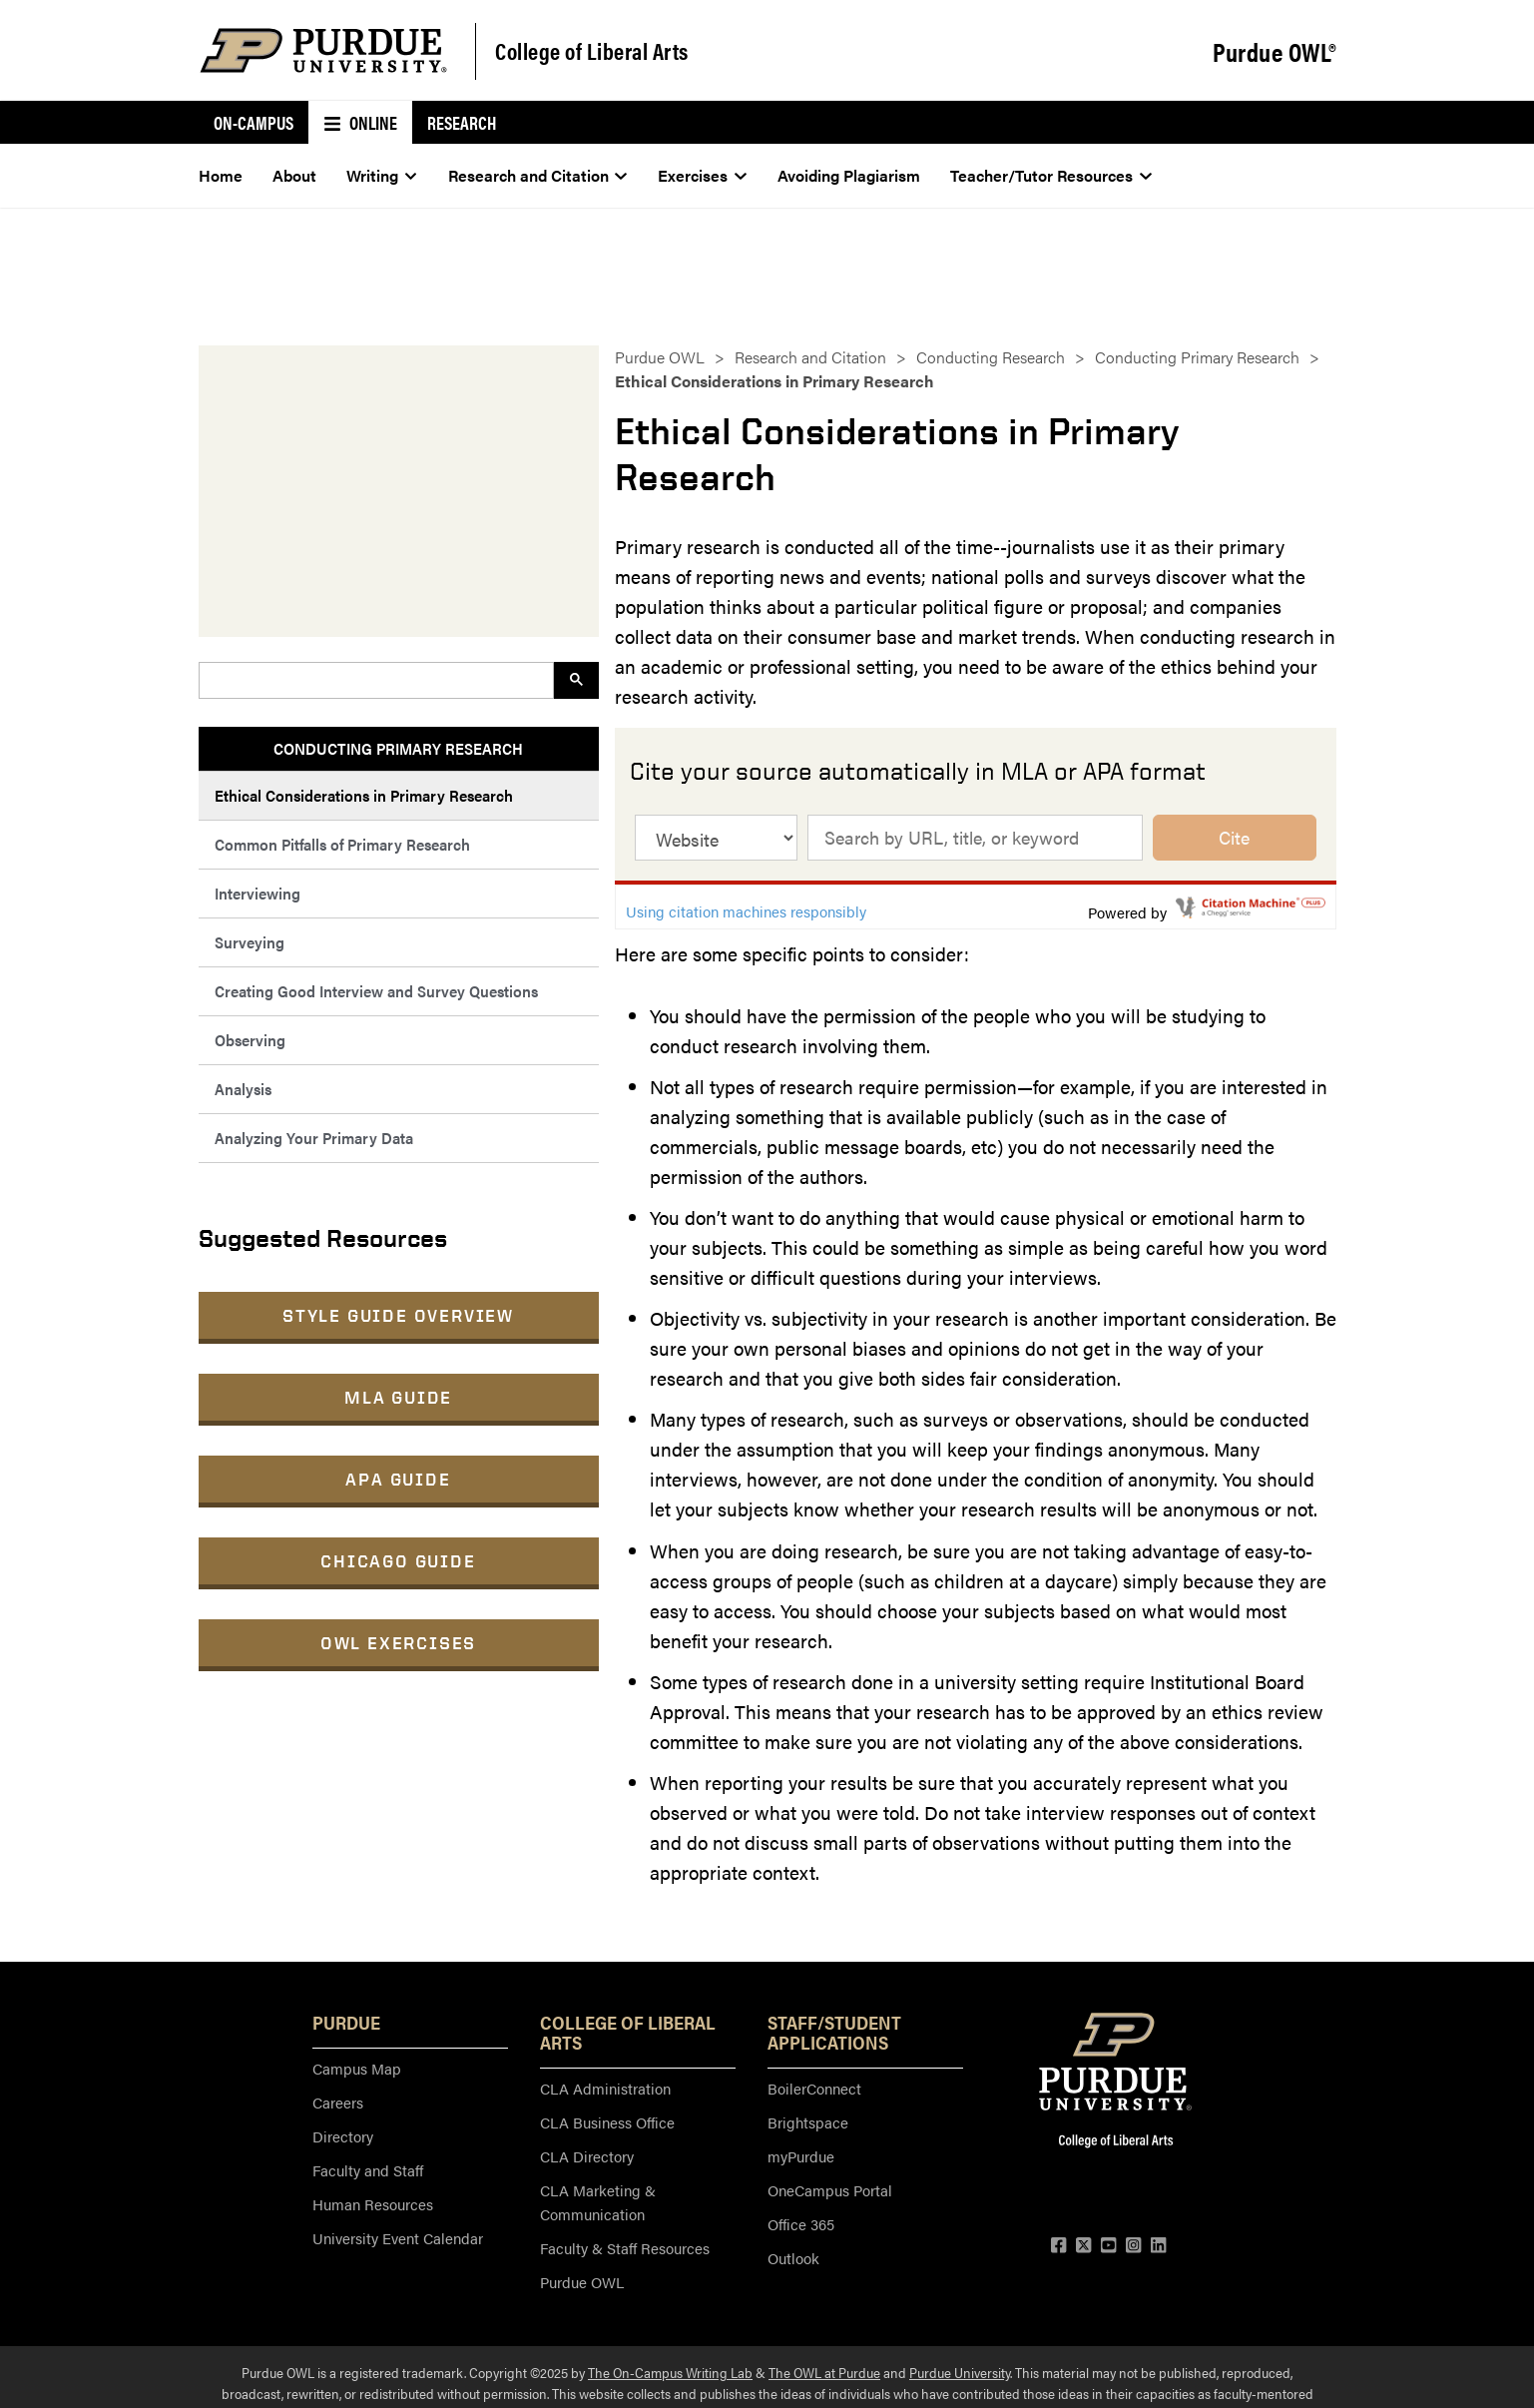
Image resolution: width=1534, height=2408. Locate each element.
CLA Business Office (607, 2121)
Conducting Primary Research (1197, 356)
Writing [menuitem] (381, 175)
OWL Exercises (398, 1642)
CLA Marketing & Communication (598, 2201)
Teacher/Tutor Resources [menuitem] (1051, 175)
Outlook (793, 2257)
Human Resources (372, 2203)
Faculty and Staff (367, 2169)
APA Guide (397, 1479)
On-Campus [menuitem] (253, 122)
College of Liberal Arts (592, 51)
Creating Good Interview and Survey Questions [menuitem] (376, 990)
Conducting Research (990, 356)
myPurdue (800, 2155)
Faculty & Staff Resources (625, 2247)
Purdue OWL (660, 356)
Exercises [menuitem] (702, 175)
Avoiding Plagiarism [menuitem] (848, 175)
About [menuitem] (294, 175)
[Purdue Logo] (323, 50)
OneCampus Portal (829, 2189)
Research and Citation (810, 356)
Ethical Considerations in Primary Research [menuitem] (364, 795)
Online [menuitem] (360, 122)
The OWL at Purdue (824, 2372)
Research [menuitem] (461, 122)
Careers (337, 2102)
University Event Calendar (397, 2237)
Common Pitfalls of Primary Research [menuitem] (342, 844)
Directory (342, 2135)
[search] (374, 680)
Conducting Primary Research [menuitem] (398, 748)
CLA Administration (605, 2088)
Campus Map (356, 2068)
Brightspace (807, 2121)
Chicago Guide (397, 1560)
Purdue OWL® (1274, 52)
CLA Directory (587, 2155)
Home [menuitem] (221, 175)
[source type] (716, 838)
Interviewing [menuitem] (257, 893)
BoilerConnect (814, 2088)
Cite (1234, 837)
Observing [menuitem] (250, 1039)
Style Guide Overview (398, 1315)
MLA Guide (398, 1397)
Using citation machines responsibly (746, 911)
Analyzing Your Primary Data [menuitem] (314, 1137)
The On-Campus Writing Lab (670, 2372)
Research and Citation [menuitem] (538, 175)
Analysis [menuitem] (243, 1088)
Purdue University (959, 2372)
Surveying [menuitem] (249, 941)
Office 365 (800, 2223)
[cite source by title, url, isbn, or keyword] (975, 838)
